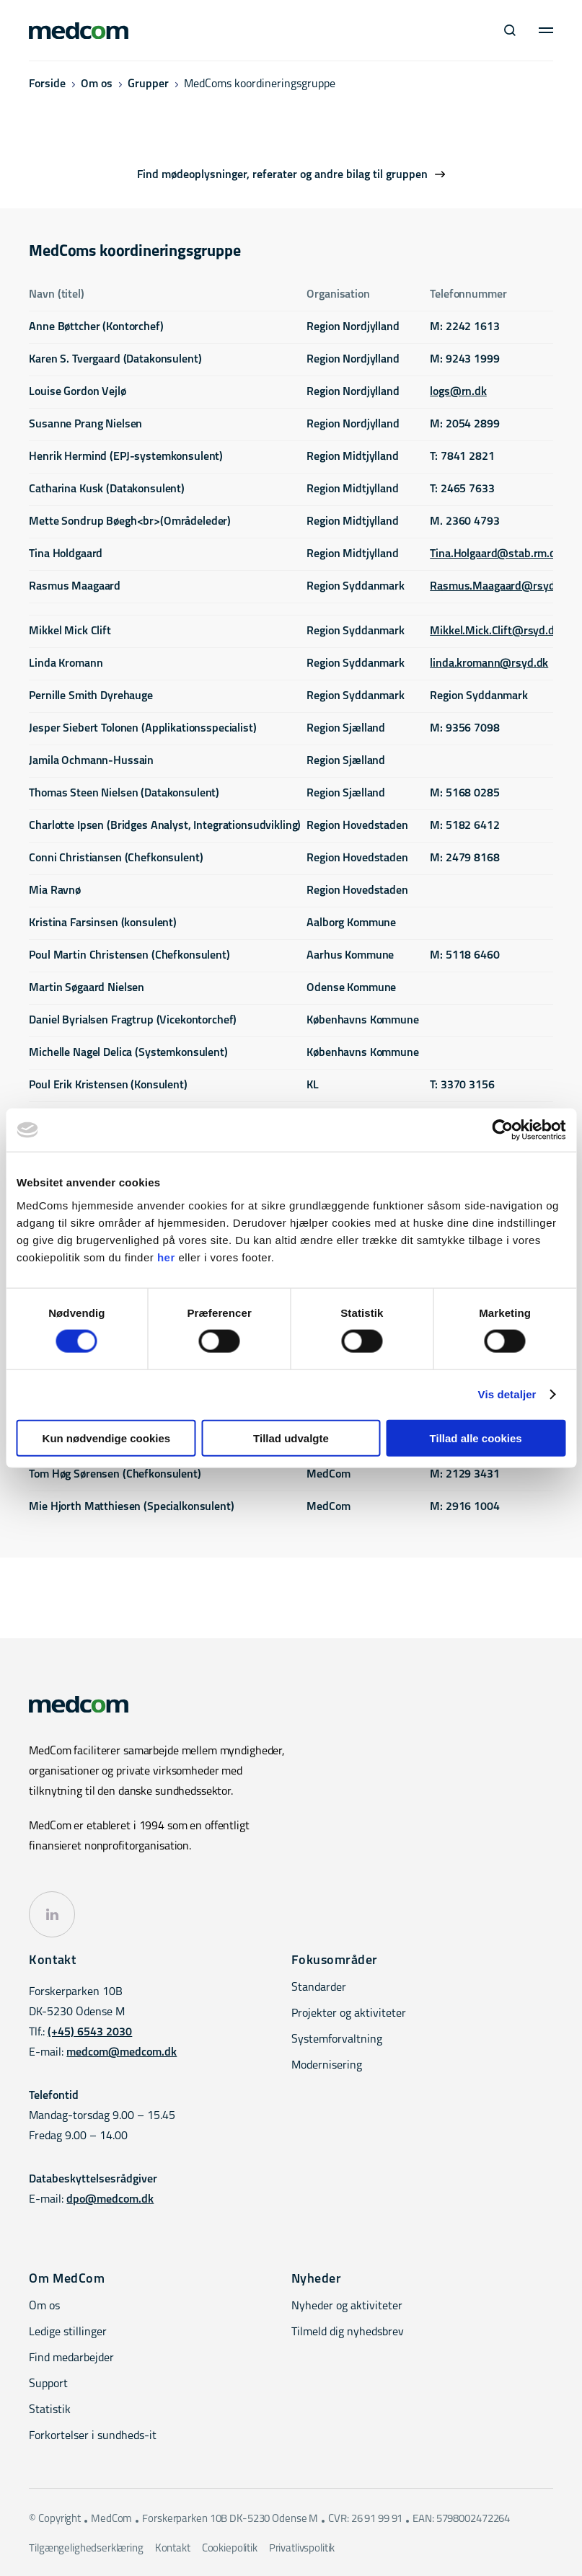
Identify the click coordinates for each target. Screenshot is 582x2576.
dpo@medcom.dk (110, 2200)
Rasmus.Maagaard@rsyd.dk (500, 586)
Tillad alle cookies (476, 1437)
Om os (97, 84)
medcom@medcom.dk (121, 2052)
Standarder (318, 1988)
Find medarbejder (71, 2358)
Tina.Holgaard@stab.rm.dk (496, 554)
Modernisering (326, 2065)
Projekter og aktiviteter (348, 2014)
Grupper (148, 84)
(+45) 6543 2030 (90, 2032)
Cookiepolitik (229, 2549)
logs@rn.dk (458, 392)
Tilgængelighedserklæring (86, 2549)
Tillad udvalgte (291, 1437)
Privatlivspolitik (302, 2549)
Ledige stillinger (68, 2332)
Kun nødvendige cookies (107, 1437)
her (166, 1257)
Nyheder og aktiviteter (346, 2306)
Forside (47, 84)
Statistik (50, 2410)
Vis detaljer (507, 1394)
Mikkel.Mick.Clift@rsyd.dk (495, 631)
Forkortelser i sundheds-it (92, 2436)
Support (48, 2384)
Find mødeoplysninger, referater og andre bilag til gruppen (282, 175)
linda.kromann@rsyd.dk (489, 664)
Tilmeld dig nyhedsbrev (347, 2332)
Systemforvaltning (336, 2040)
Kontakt (172, 2549)
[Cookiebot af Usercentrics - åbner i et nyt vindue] (502, 1130)
